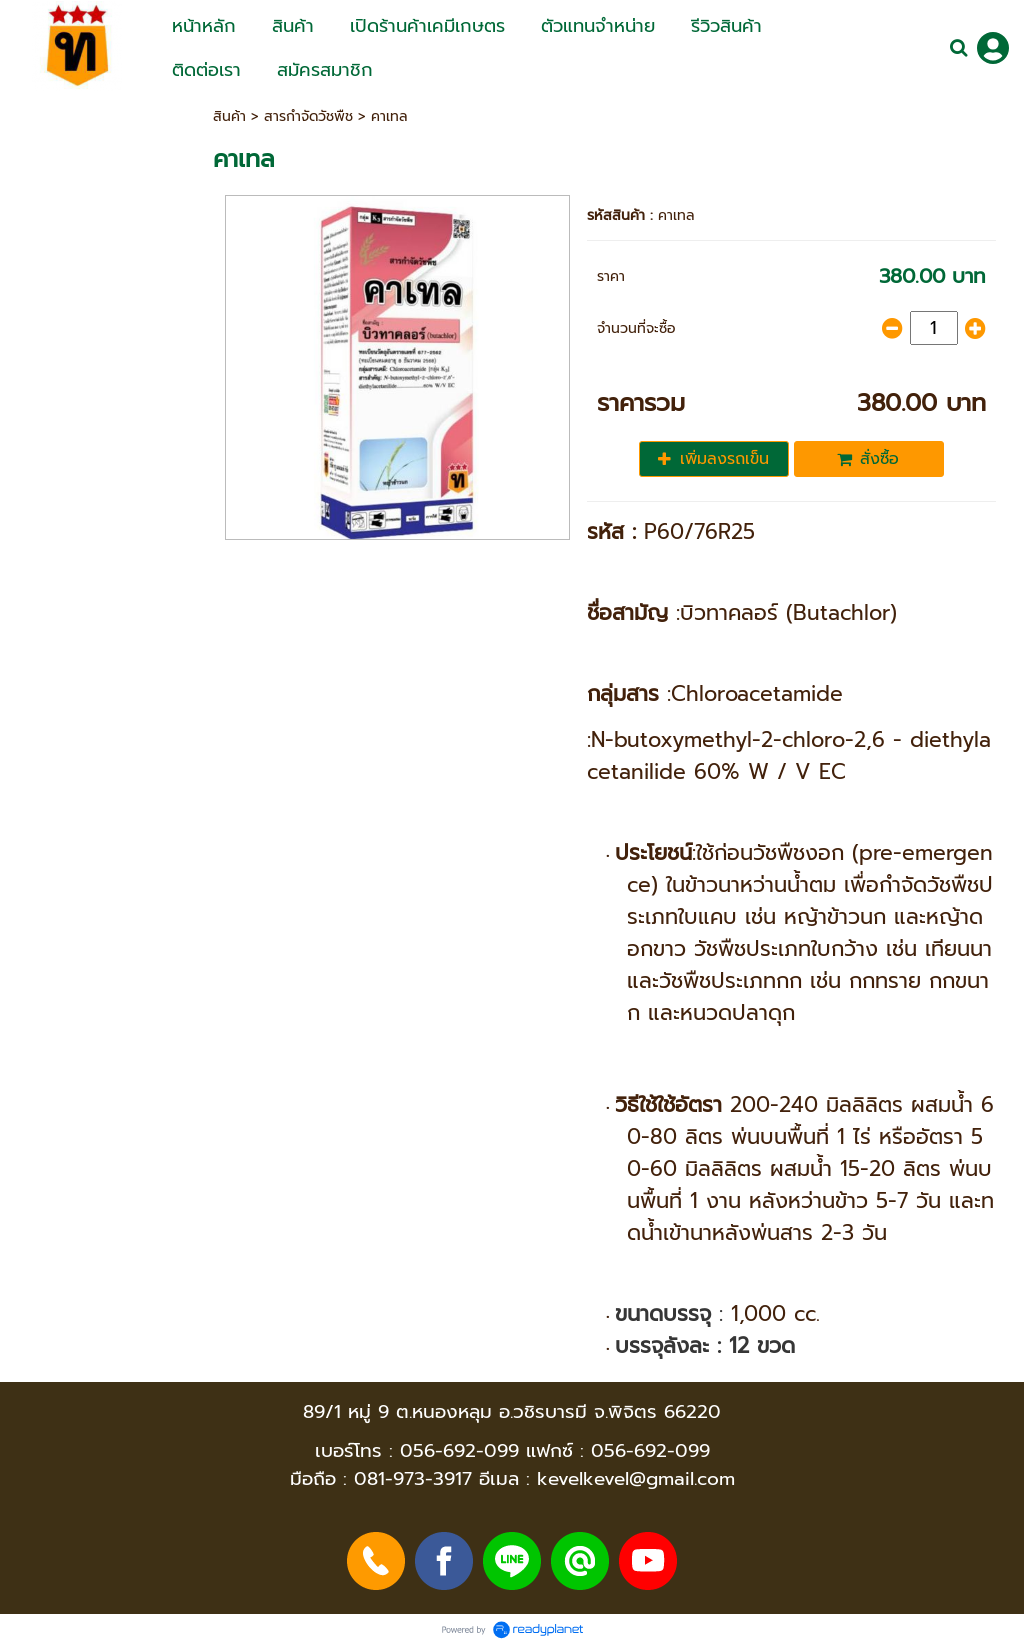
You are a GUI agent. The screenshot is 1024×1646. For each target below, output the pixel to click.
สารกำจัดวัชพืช (308, 116)
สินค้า (229, 116)
